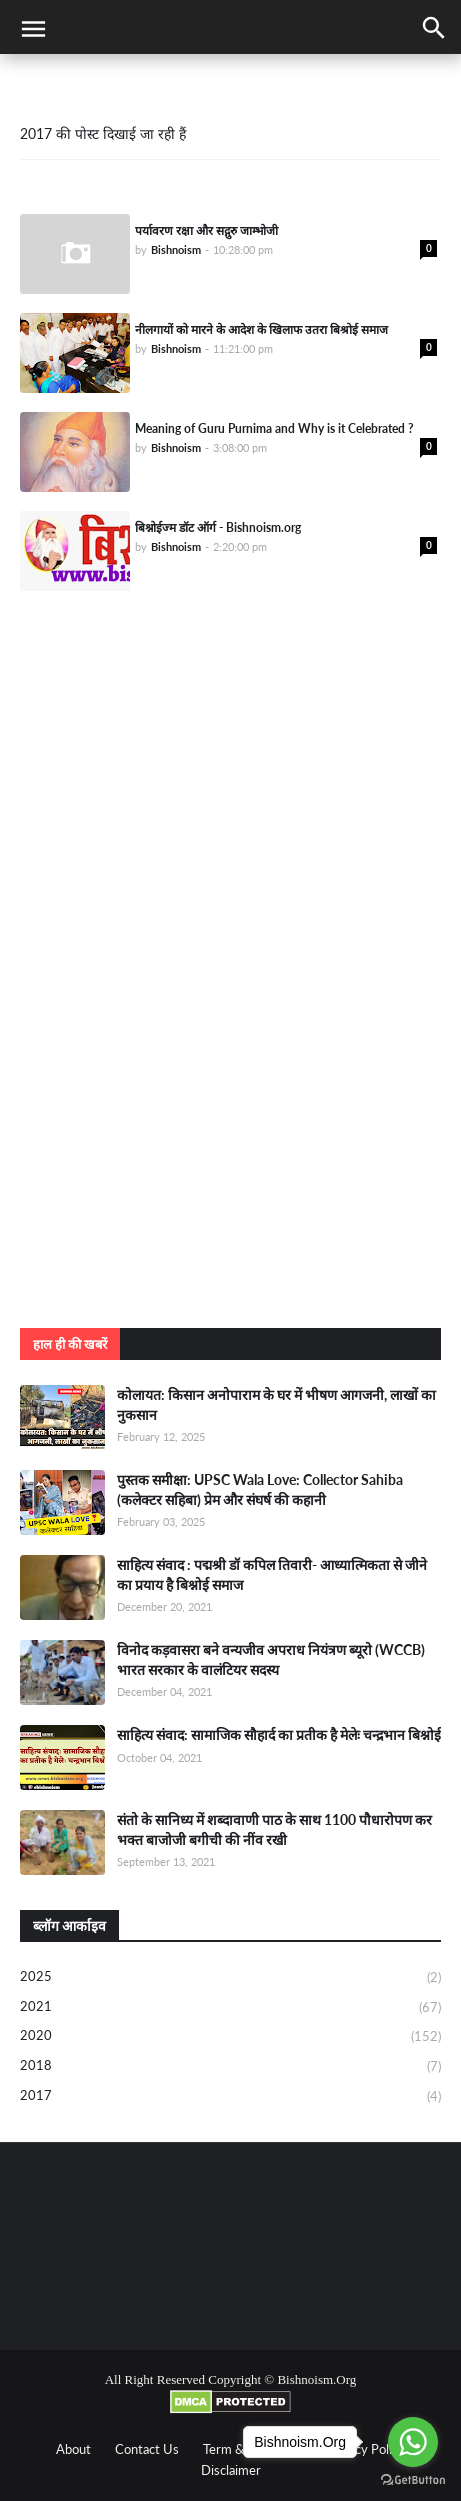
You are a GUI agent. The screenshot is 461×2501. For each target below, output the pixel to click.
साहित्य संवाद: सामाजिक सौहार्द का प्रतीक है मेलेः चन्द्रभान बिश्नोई (279, 1734)
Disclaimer (231, 2470)
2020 (230, 2037)
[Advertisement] (230, 1062)
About (73, 2449)
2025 (230, 1978)
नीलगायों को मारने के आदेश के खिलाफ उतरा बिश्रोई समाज (261, 329)
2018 (230, 2067)
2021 (230, 2008)
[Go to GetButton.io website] (413, 2480)
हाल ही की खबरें (70, 1344)
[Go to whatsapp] (413, 2442)
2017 (230, 2096)
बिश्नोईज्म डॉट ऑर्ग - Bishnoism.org (218, 527)
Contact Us (147, 2449)
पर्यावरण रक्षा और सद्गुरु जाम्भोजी (206, 230)
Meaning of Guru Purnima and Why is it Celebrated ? (274, 428)
